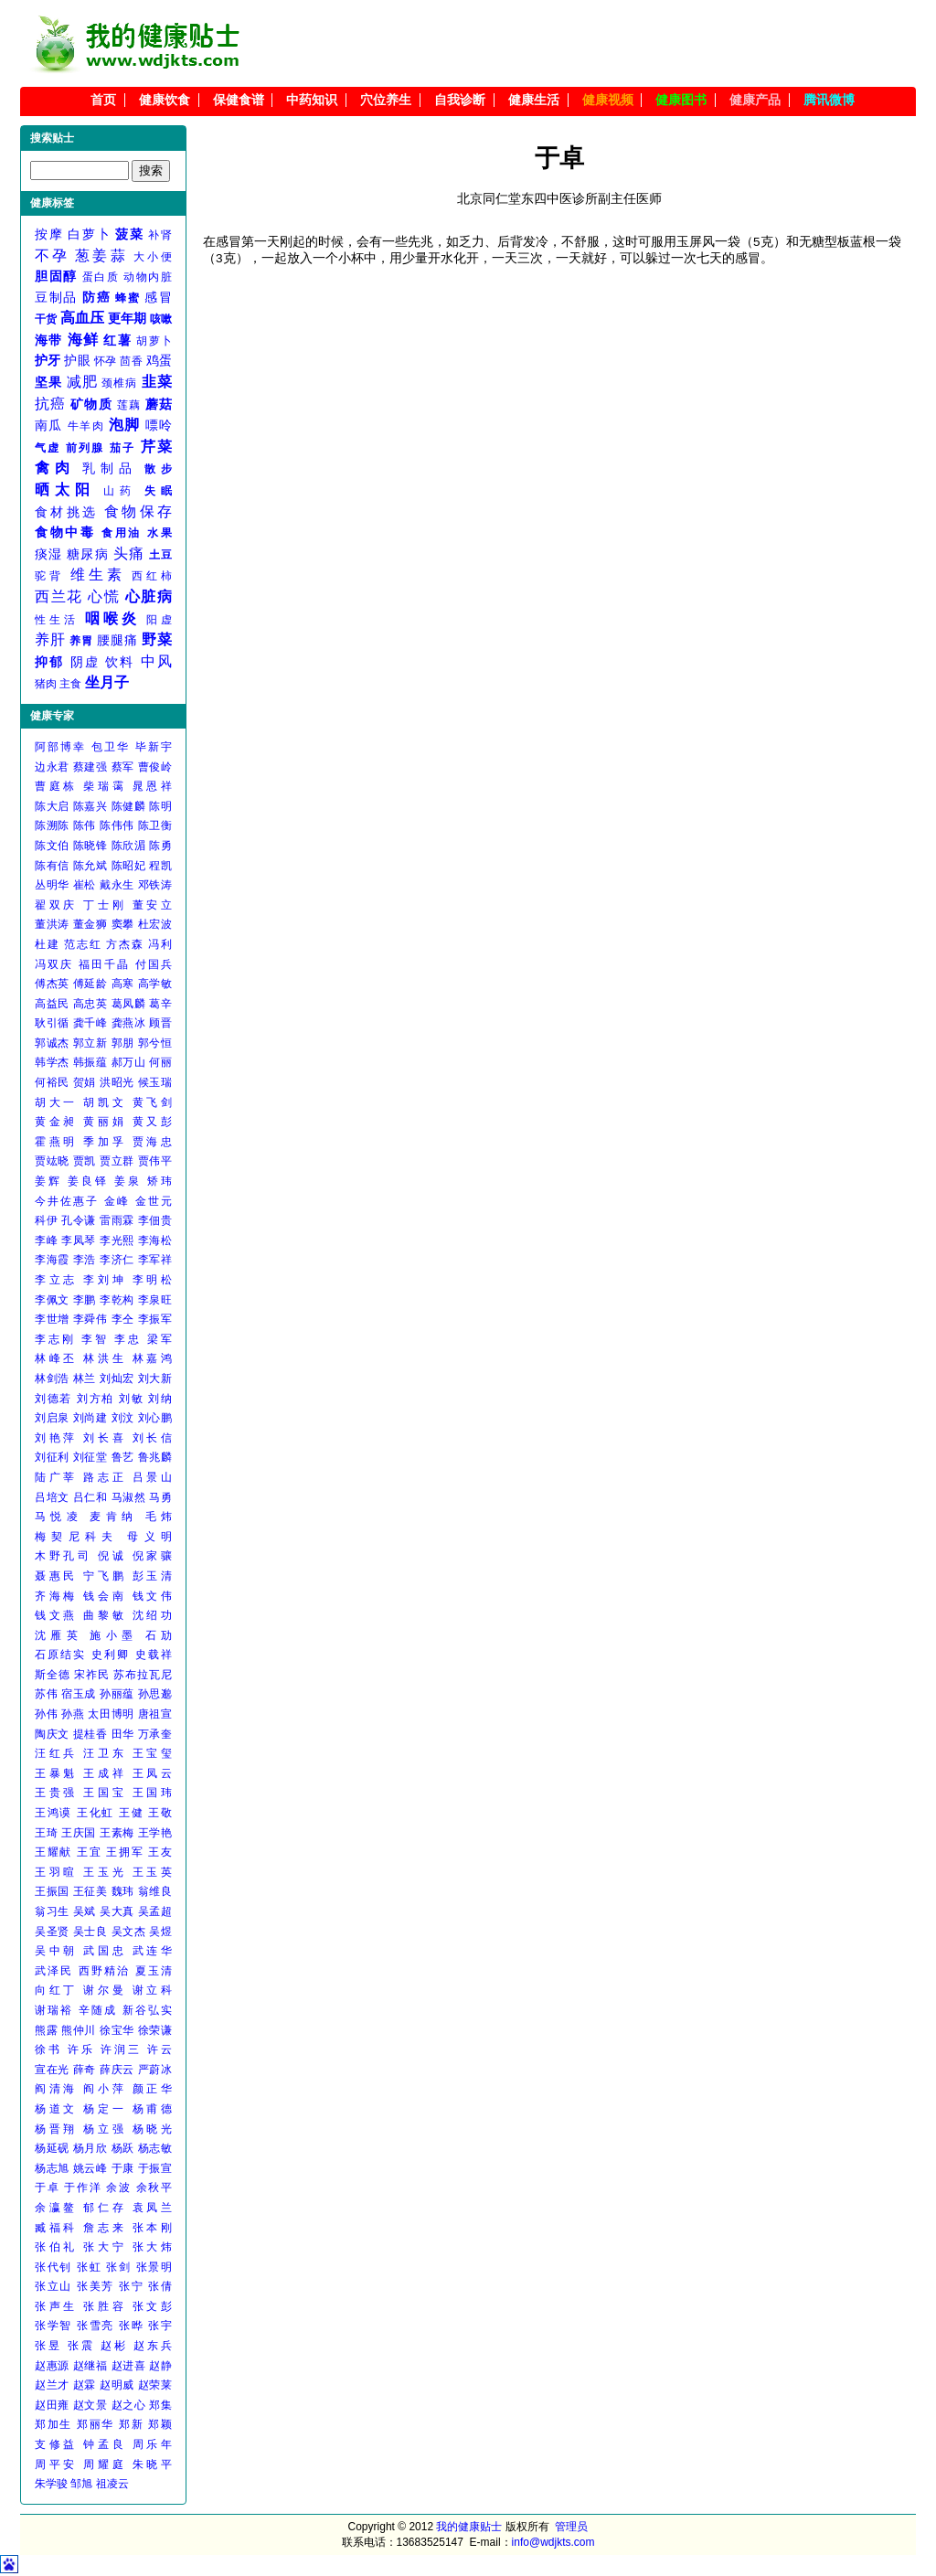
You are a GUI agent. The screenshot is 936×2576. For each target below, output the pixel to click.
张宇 (160, 2325)
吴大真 (117, 1911)
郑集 (160, 2405)
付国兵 (153, 964)
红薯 (117, 340)
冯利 (160, 944)
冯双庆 (54, 964)
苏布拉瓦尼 (142, 1674)
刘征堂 (90, 1457)
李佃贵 (155, 1220)
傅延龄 (90, 983)
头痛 (129, 553)
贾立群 (117, 1161)
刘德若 (53, 1398)
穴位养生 (385, 100)
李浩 (84, 1259)
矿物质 (91, 404)
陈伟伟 (117, 825)
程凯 (160, 865)
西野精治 (104, 1970)
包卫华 (110, 746)
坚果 (48, 382)
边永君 (52, 767)
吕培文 (52, 1497)
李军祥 (155, 1259)
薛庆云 (117, 2069)
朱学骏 (51, 2483)
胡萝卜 (154, 341)
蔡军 (123, 767)
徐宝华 (117, 2030)
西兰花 (59, 596)
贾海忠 (152, 1141)
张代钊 (53, 2267)
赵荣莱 (155, 2385)
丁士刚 (104, 905)
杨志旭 (52, 2168)
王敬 (160, 1812)
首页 (103, 100)
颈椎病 (119, 383)
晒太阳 (65, 489)
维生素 (97, 574)
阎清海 (56, 2088)
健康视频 (607, 100)
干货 (46, 319)
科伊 (46, 1220)
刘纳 (160, 1398)
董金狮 (90, 924)
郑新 (131, 2424)
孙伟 (46, 1714)
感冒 (158, 297)
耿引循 (52, 1023)
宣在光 (52, 2069)
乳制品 (109, 468)
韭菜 (157, 381)
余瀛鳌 (56, 2207)
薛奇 (84, 2069)
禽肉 (54, 467)
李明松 (152, 1279)
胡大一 (56, 1102)
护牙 (48, 360)
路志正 (104, 1477)
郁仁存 (104, 2207)
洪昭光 (117, 1082)
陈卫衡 (155, 825)
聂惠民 (56, 1576)
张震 (81, 2345)
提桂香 (90, 1734)
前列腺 (85, 448)
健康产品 (755, 100)
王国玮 (152, 1792)
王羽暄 (56, 1872)
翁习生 (52, 1911)
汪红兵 (56, 1753)
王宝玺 (152, 1753)
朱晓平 (152, 2464)
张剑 (118, 2267)
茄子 (122, 448)
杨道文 (56, 2108)
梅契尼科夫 (77, 1536)
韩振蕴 (90, 1062)
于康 (123, 2168)
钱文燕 (56, 1615)
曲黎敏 (104, 1615)
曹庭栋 (56, 786)
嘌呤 (158, 425)
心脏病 (148, 596)
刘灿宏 (117, 1378)
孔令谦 (78, 1220)
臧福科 (56, 2227)
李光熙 (117, 1240)
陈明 (160, 806)
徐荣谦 (155, 2030)
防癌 (96, 297)
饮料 (120, 662)
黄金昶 (56, 1121)
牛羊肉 (86, 426)
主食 (70, 683)
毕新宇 (153, 746)
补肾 (160, 235)
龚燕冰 (129, 1023)
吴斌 (84, 1911)
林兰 (84, 1378)
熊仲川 (78, 2030)
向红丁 (56, 1990)
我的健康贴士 (469, 2526)
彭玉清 (152, 1576)
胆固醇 (56, 276)
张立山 (53, 2286)
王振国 (52, 1891)
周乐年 (152, 2444)
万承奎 (155, 1734)
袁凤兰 (152, 2207)
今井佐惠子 (67, 1201)
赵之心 (129, 2405)
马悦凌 (58, 1516)
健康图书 (681, 100)
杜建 (47, 944)
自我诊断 (459, 100)
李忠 (128, 1339)
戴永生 (117, 884)
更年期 (127, 318)
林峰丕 (56, 1358)
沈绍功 (152, 1615)
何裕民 (52, 1082)
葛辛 (160, 1003)
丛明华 (52, 884)
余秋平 (154, 2187)
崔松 (84, 884)
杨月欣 (90, 2148)
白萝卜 (89, 234)
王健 (131, 1812)
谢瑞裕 (54, 2010)
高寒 (123, 983)
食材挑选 (66, 512)
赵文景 (90, 2405)
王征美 (90, 1891)
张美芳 (95, 2286)
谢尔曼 (104, 1990)
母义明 (149, 1536)
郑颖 (160, 2424)
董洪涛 (52, 924)
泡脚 (125, 424)
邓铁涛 (155, 884)
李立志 (56, 1279)
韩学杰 (52, 1062)
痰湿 (49, 554)
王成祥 (104, 1773)
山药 (119, 490)
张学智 (53, 2325)
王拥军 (125, 1852)
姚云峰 (90, 2168)
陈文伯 (52, 845)
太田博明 (110, 1714)
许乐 (81, 2049)
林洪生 (104, 1358)
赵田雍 (52, 2405)
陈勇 (160, 845)
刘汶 (123, 1417)
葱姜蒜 (101, 255)
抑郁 (50, 662)
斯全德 (52, 1674)
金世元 (153, 1201)
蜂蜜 (127, 298)
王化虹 (95, 1812)
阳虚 (159, 619)
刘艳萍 (56, 1438)
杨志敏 (155, 2148)
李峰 (46, 1240)
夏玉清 (153, 1970)
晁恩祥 (152, 786)
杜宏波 (155, 924)
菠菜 (129, 234)
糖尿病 (88, 554)
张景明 (154, 2267)
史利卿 (110, 1654)
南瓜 (49, 425)
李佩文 (52, 1299)
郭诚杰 (52, 1043)
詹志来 (104, 2227)
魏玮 (123, 1891)
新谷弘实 (147, 2010)
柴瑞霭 (104, 786)
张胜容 (104, 2306)
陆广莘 (56, 1477)
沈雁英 (58, 1635)
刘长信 (152, 1438)
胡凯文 (104, 1102)
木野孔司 (63, 1555)
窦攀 (123, 924)
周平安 (56, 2464)
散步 (158, 469)
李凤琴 (78, 1240)
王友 (160, 1852)
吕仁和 (90, 1497)
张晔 (131, 2325)
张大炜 (152, 2247)
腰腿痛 (117, 640)
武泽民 (54, 1970)
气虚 (47, 448)
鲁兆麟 (155, 1457)
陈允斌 (90, 865)
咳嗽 (161, 319)
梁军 (159, 1339)
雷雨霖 (117, 1220)
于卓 (47, 2187)
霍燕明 (56, 1141)
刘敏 (131, 1398)
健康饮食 (164, 100)
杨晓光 (152, 2129)
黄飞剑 (152, 1102)
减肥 (82, 381)
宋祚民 (92, 1674)
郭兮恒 (155, 1043)
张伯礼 (56, 2247)
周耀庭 (104, 2464)
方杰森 (125, 944)
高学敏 (155, 983)
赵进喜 (129, 2365)
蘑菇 (158, 404)
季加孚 (104, 1141)
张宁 (131, 2286)
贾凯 (84, 1161)
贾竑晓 (52, 1161)
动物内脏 (147, 277)
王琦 (46, 1832)
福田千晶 (104, 964)
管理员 (571, 2526)
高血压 (82, 317)
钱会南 (104, 1596)
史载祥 (153, 1654)
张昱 (48, 2345)
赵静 (160, 2365)
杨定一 (104, 2108)
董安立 (152, 905)
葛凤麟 (129, 1003)
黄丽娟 (104, 1121)
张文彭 (152, 2306)
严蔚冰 (155, 2069)
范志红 (82, 944)
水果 (159, 533)
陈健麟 (129, 806)
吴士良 (90, 1931)
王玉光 (104, 1872)
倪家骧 (152, 1555)
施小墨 (113, 1635)
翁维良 (155, 1891)
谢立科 (152, 1990)
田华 (123, 1734)
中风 (156, 661)
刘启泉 (52, 1417)
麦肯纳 (113, 1516)
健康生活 (533, 100)
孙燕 (72, 1714)
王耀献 (53, 1852)
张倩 (160, 2286)
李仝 (123, 1319)
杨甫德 (152, 2108)
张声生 (56, 2306)
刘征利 (52, 1457)
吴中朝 (56, 1950)
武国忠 (104, 1950)
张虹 (89, 2267)
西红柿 (152, 575)
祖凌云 (112, 2483)
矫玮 (159, 1181)
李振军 (155, 1319)
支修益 (56, 2444)
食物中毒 (65, 532)
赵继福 (90, 2365)
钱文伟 (152, 1596)
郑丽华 (95, 2424)
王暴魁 (56, 1773)
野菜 (157, 639)
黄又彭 (152, 1121)
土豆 (160, 554)
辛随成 (98, 2010)
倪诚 (112, 1555)
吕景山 (152, 1477)
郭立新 (90, 1043)
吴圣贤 (52, 1931)
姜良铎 (88, 1181)
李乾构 (117, 1299)
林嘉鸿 (152, 1358)
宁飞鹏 (104, 1576)
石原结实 (60, 1654)
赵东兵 (152, 2345)
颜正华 (152, 2088)
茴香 (131, 361)
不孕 (52, 255)
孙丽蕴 (117, 1693)
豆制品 (56, 297)
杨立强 (104, 2129)
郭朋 (123, 1043)
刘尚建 (90, 1417)
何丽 (160, 1062)
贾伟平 (155, 1161)
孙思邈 (155, 1693)
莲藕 (129, 405)
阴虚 (85, 662)
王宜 (89, 1852)
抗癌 (51, 403)
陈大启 (52, 806)
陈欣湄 (129, 845)
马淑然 (129, 1497)
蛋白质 (101, 277)
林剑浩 (52, 1378)
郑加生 (53, 2424)
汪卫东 (104, 1753)
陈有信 (52, 865)
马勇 (160, 1497)
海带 (49, 340)
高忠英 (90, 1003)
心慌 (104, 596)
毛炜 (158, 1516)
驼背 (49, 575)
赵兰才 (52, 2385)
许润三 (121, 2049)
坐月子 (107, 682)
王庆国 (78, 1832)
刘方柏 (95, 1398)
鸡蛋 (159, 360)
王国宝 (104, 1792)
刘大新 (155, 1378)
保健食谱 (238, 100)
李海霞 (52, 1259)
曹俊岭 (155, 767)
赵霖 (84, 2385)
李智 (95, 1339)
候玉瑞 (155, 1082)
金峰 (117, 1201)
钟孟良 (104, 2444)
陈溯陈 (52, 825)
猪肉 (46, 683)
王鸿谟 (53, 1812)
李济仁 (117, 1259)
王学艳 (155, 1832)
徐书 (48, 2049)
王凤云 (152, 1773)
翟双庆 (56, 905)
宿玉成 (78, 1693)
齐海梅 (56, 1596)
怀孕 (105, 361)
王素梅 (117, 1832)
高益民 (52, 1003)
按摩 (49, 234)
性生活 (57, 619)
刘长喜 (104, 1438)
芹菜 (156, 446)
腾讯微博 (829, 100)
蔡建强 (90, 767)
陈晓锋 (90, 845)
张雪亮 (95, 2325)
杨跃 (123, 2148)
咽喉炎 (112, 618)
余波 (118, 2187)
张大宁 (104, 2247)
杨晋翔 (56, 2129)
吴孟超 (155, 1911)
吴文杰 (129, 1931)
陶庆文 (52, 1734)
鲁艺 (123, 1457)
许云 (159, 2049)
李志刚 (55, 1339)
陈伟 (84, 825)
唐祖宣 (155, 1714)
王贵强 (56, 1792)
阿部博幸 (60, 746)
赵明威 (117, 2385)
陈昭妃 (129, 865)
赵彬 (114, 2345)
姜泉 (128, 1181)
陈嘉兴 (90, 806)
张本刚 (152, 2227)
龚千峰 (90, 1023)
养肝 (50, 639)
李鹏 (84, 1299)
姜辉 (48, 1181)
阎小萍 (104, 2088)
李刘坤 (104, 1279)
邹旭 (81, 2483)
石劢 (158, 1635)
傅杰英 (52, 983)
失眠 (158, 490)
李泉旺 (155, 1299)
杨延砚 (52, 2148)
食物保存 (138, 511)
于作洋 (82, 2187)
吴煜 (160, 1931)
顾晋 (160, 1023)
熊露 (46, 2030)
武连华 (152, 1950)
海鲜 (84, 339)
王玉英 (152, 1872)
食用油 (121, 533)
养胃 (81, 640)
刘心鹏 (155, 1417)
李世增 (52, 1319)
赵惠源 (52, 2365)
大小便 (152, 256)
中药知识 (311, 100)
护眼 (77, 360)
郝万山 (129, 1062)
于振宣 (155, 2168)
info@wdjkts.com (553, 2542)
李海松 (155, 1240)
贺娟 (84, 1082)
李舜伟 (90, 1319)
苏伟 (46, 1693)
